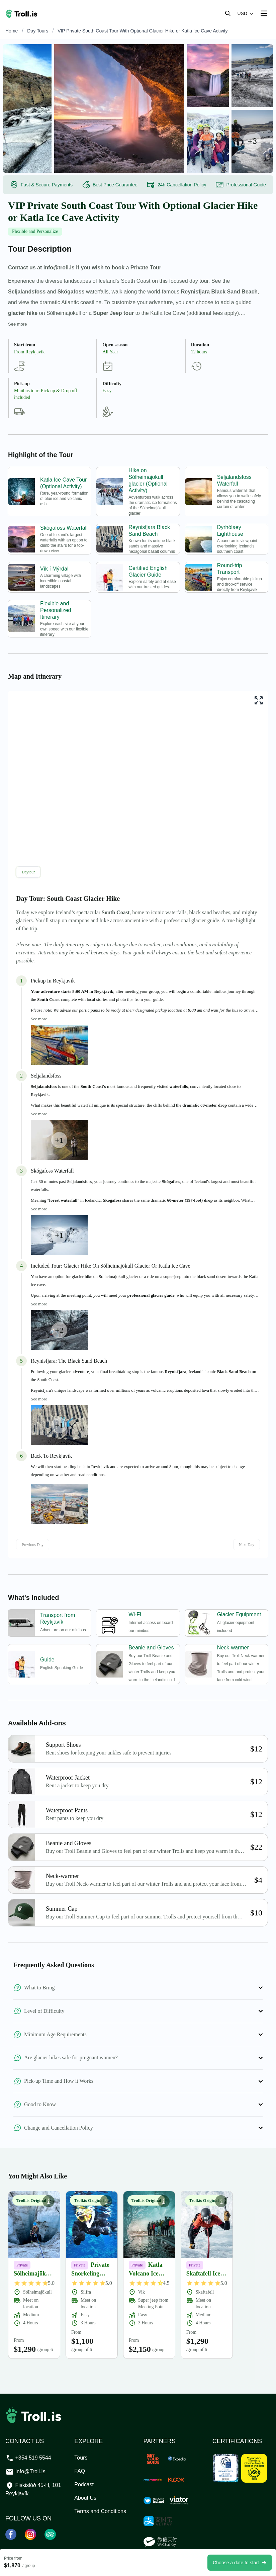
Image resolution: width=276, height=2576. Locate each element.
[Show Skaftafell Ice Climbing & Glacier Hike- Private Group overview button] (221, 2201)
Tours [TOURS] (80, 2458)
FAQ (79, 2471)
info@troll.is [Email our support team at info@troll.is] (25, 2471)
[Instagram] (30, 2534)
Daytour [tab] (28, 872)
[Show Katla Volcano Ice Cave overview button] (164, 2201)
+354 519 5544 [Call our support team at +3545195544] (28, 2458)
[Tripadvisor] (50, 2534)
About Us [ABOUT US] (85, 2498)
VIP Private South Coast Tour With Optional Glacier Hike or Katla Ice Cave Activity (142, 30)
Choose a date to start (240, 2562)
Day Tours (37, 30)
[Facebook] (11, 2534)
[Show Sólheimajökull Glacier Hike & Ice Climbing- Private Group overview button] (48, 2201)
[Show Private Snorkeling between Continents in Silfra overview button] (106, 2201)
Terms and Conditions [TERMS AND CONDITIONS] (100, 2511)
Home (11, 30)
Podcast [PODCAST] (84, 2484)
